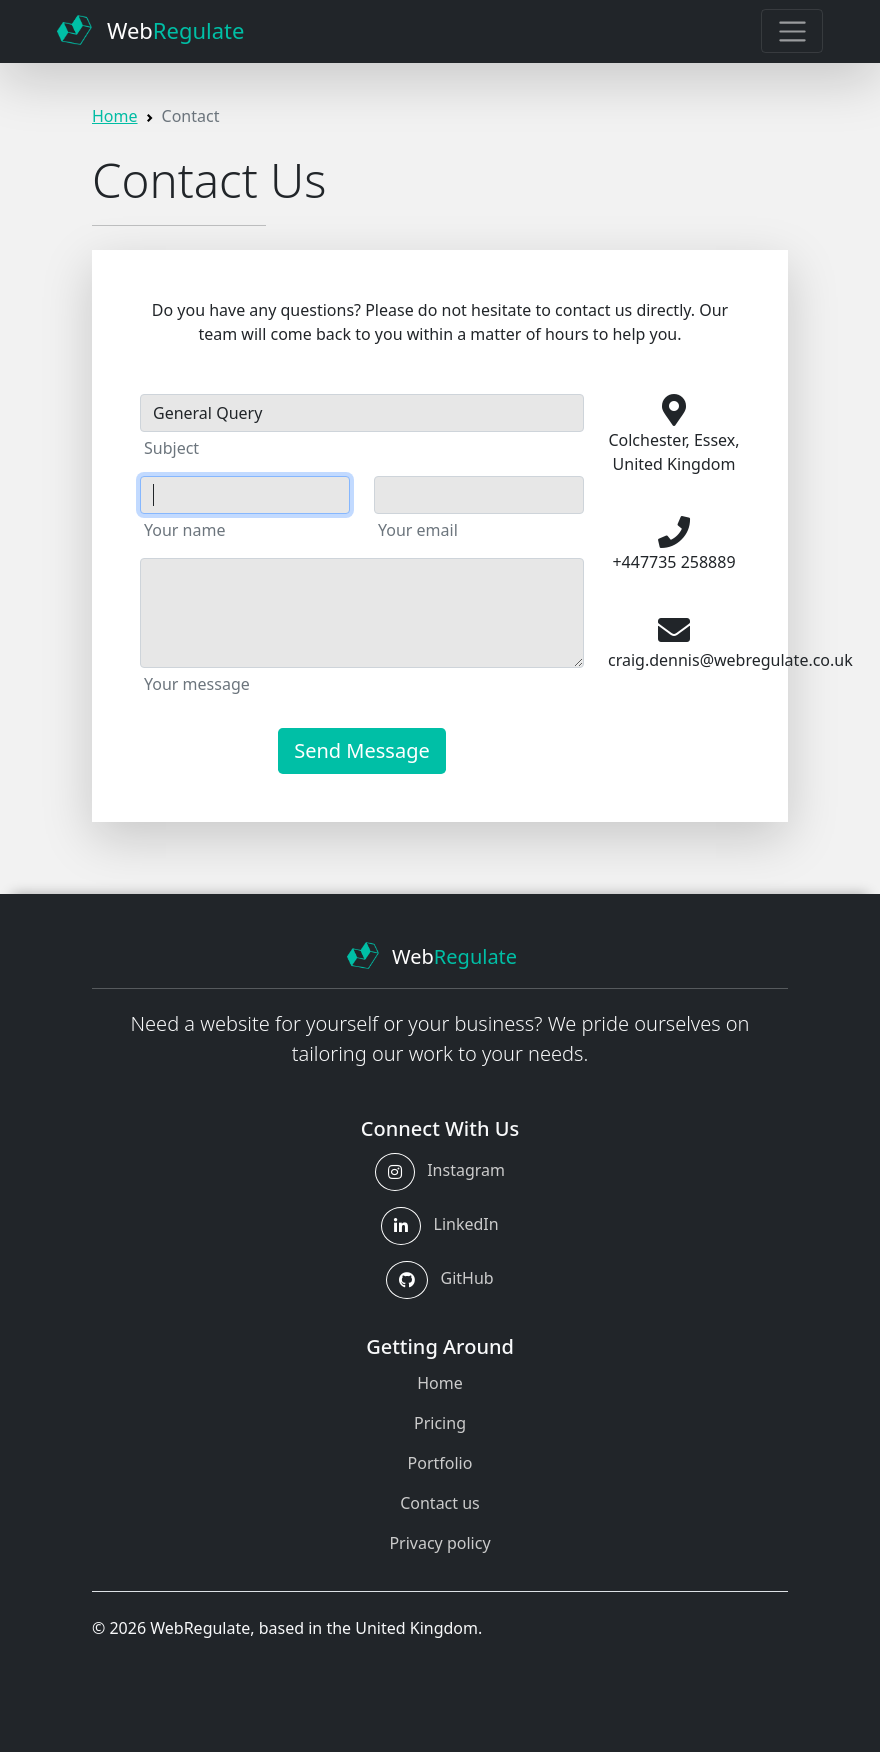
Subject (171, 448)
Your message (197, 684)
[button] (395, 1172)
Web (150, 30)
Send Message (362, 750)
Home (115, 116)
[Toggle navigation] (791, 31)
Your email (418, 530)
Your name (184, 530)
